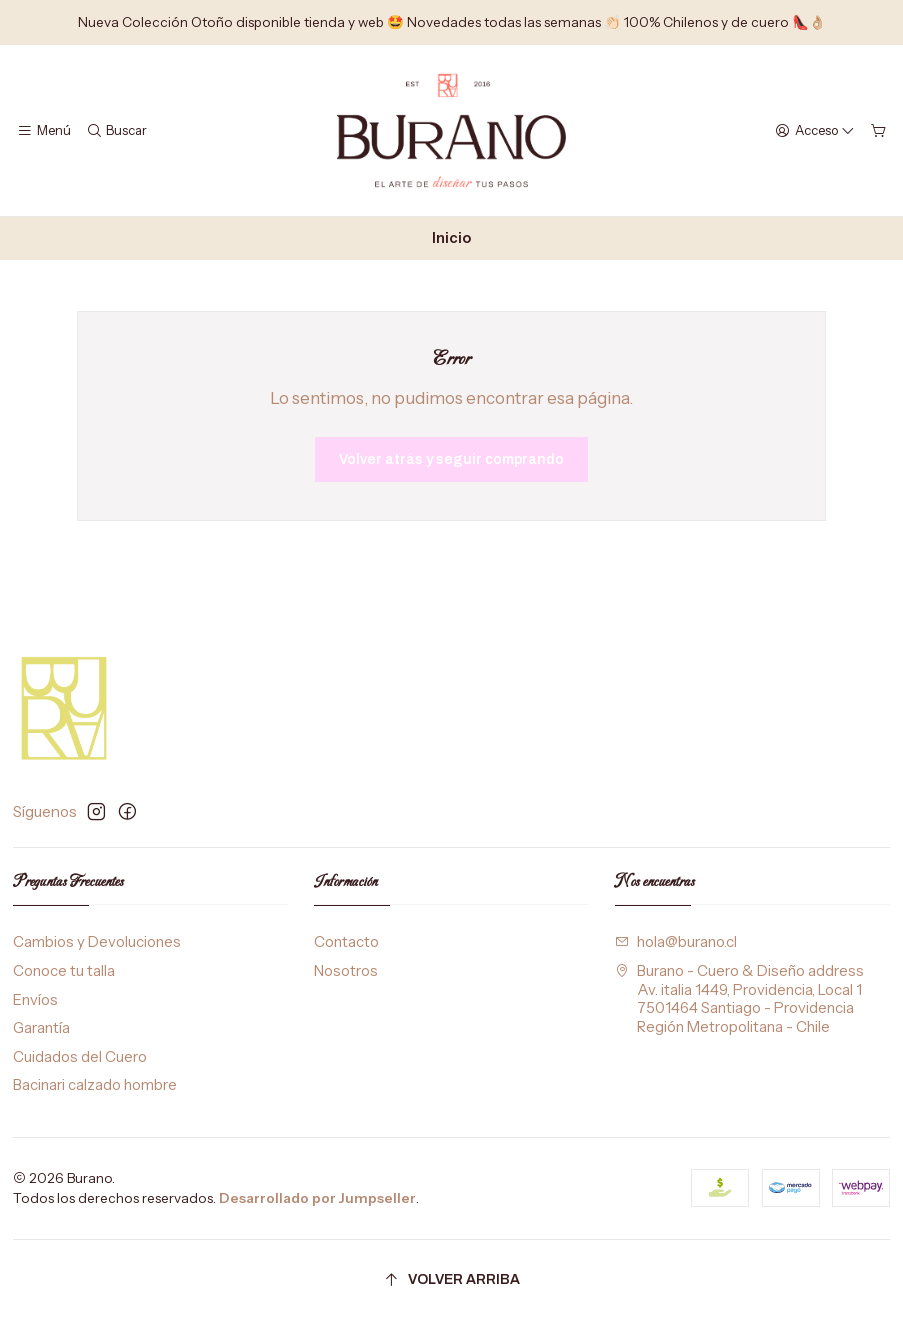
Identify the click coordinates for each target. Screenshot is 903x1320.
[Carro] (878, 130)
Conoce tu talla (64, 971)
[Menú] (44, 130)
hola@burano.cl (676, 942)
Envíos (35, 1000)
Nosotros (346, 971)
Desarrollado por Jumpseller (317, 1198)
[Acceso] (815, 130)
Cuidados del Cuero (80, 1057)
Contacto (346, 942)
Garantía (41, 1028)
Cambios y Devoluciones (97, 942)
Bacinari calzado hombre (95, 1085)
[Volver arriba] (452, 1280)
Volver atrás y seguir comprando (451, 459)
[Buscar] (116, 130)
